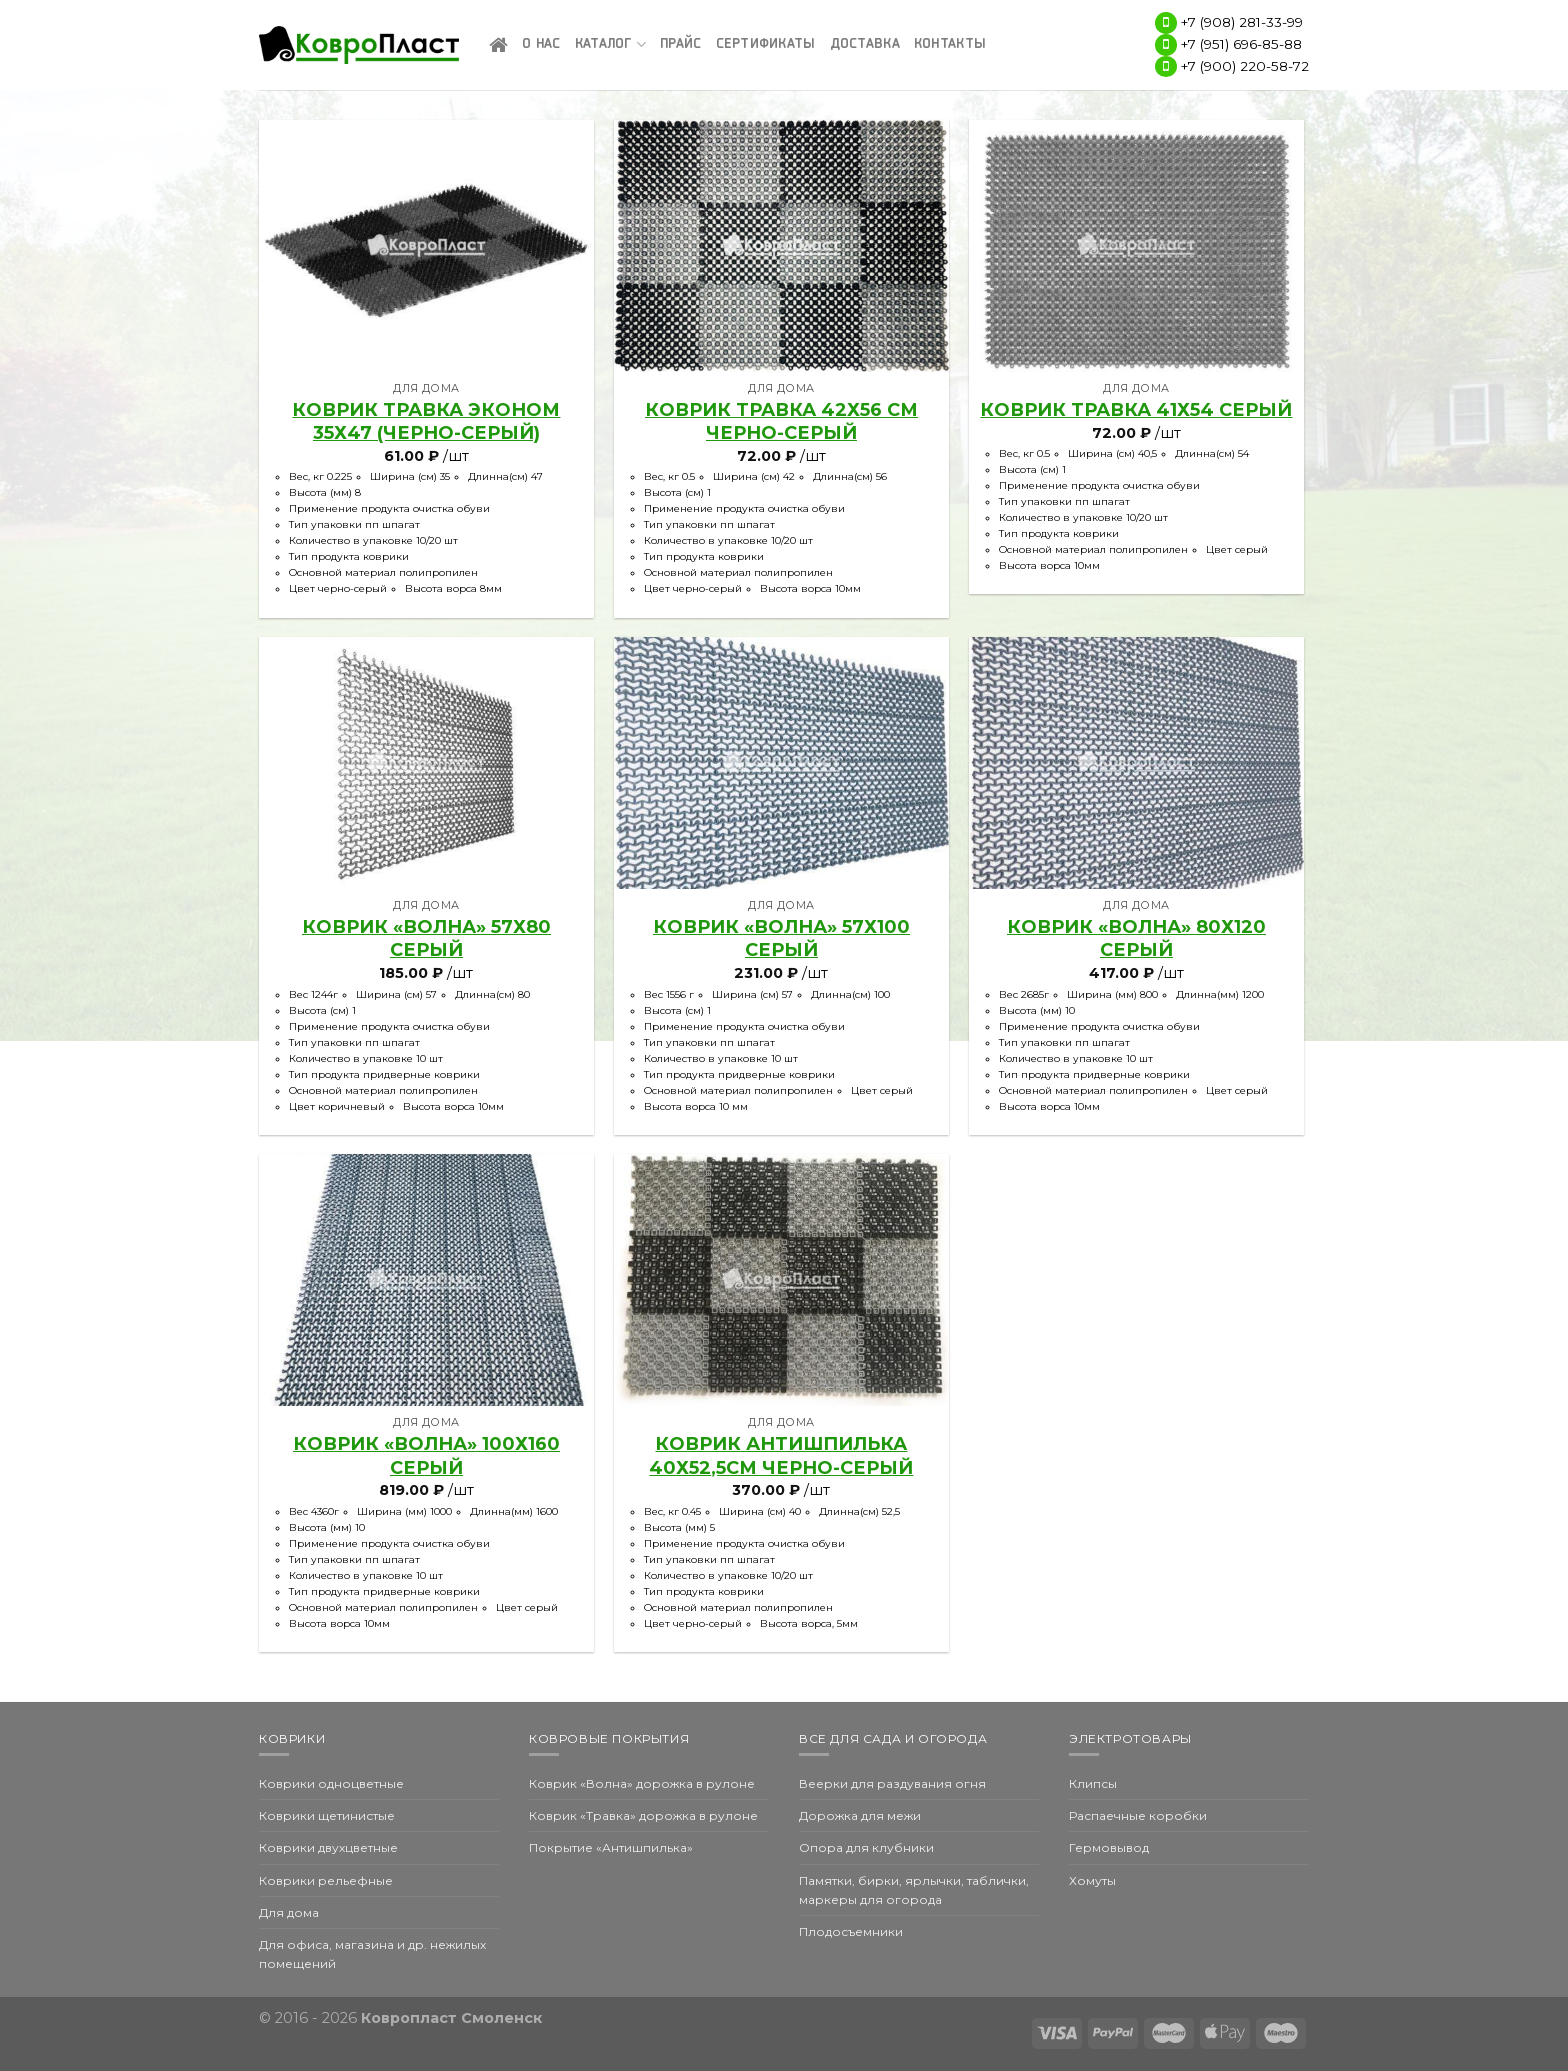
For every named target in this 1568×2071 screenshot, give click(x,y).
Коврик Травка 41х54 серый (1136, 410)
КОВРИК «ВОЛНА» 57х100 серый (781, 938)
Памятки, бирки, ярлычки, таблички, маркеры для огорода (914, 1890)
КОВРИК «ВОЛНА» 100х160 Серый (426, 1455)
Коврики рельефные (326, 1880)
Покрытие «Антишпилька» (611, 1847)
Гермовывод (1109, 1847)
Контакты (950, 44)
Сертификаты (766, 44)
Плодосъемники (851, 1931)
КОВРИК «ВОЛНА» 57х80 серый (426, 938)
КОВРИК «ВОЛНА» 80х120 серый (1136, 938)
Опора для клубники (866, 1847)
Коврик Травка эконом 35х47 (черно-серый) (426, 421)
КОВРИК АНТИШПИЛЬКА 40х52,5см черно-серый (781, 1455)
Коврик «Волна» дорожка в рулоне (642, 1783)
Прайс (680, 44)
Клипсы (1093, 1783)
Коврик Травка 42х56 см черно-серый (781, 421)
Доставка (865, 44)
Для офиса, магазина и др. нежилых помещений (372, 1954)
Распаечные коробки (1138, 1815)
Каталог (610, 44)
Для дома (289, 1912)
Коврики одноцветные (331, 1783)
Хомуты (1092, 1880)
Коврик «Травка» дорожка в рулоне (643, 1815)
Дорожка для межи (860, 1815)
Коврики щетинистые (327, 1815)
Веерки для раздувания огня (892, 1783)
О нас (541, 44)
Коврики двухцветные (328, 1847)
